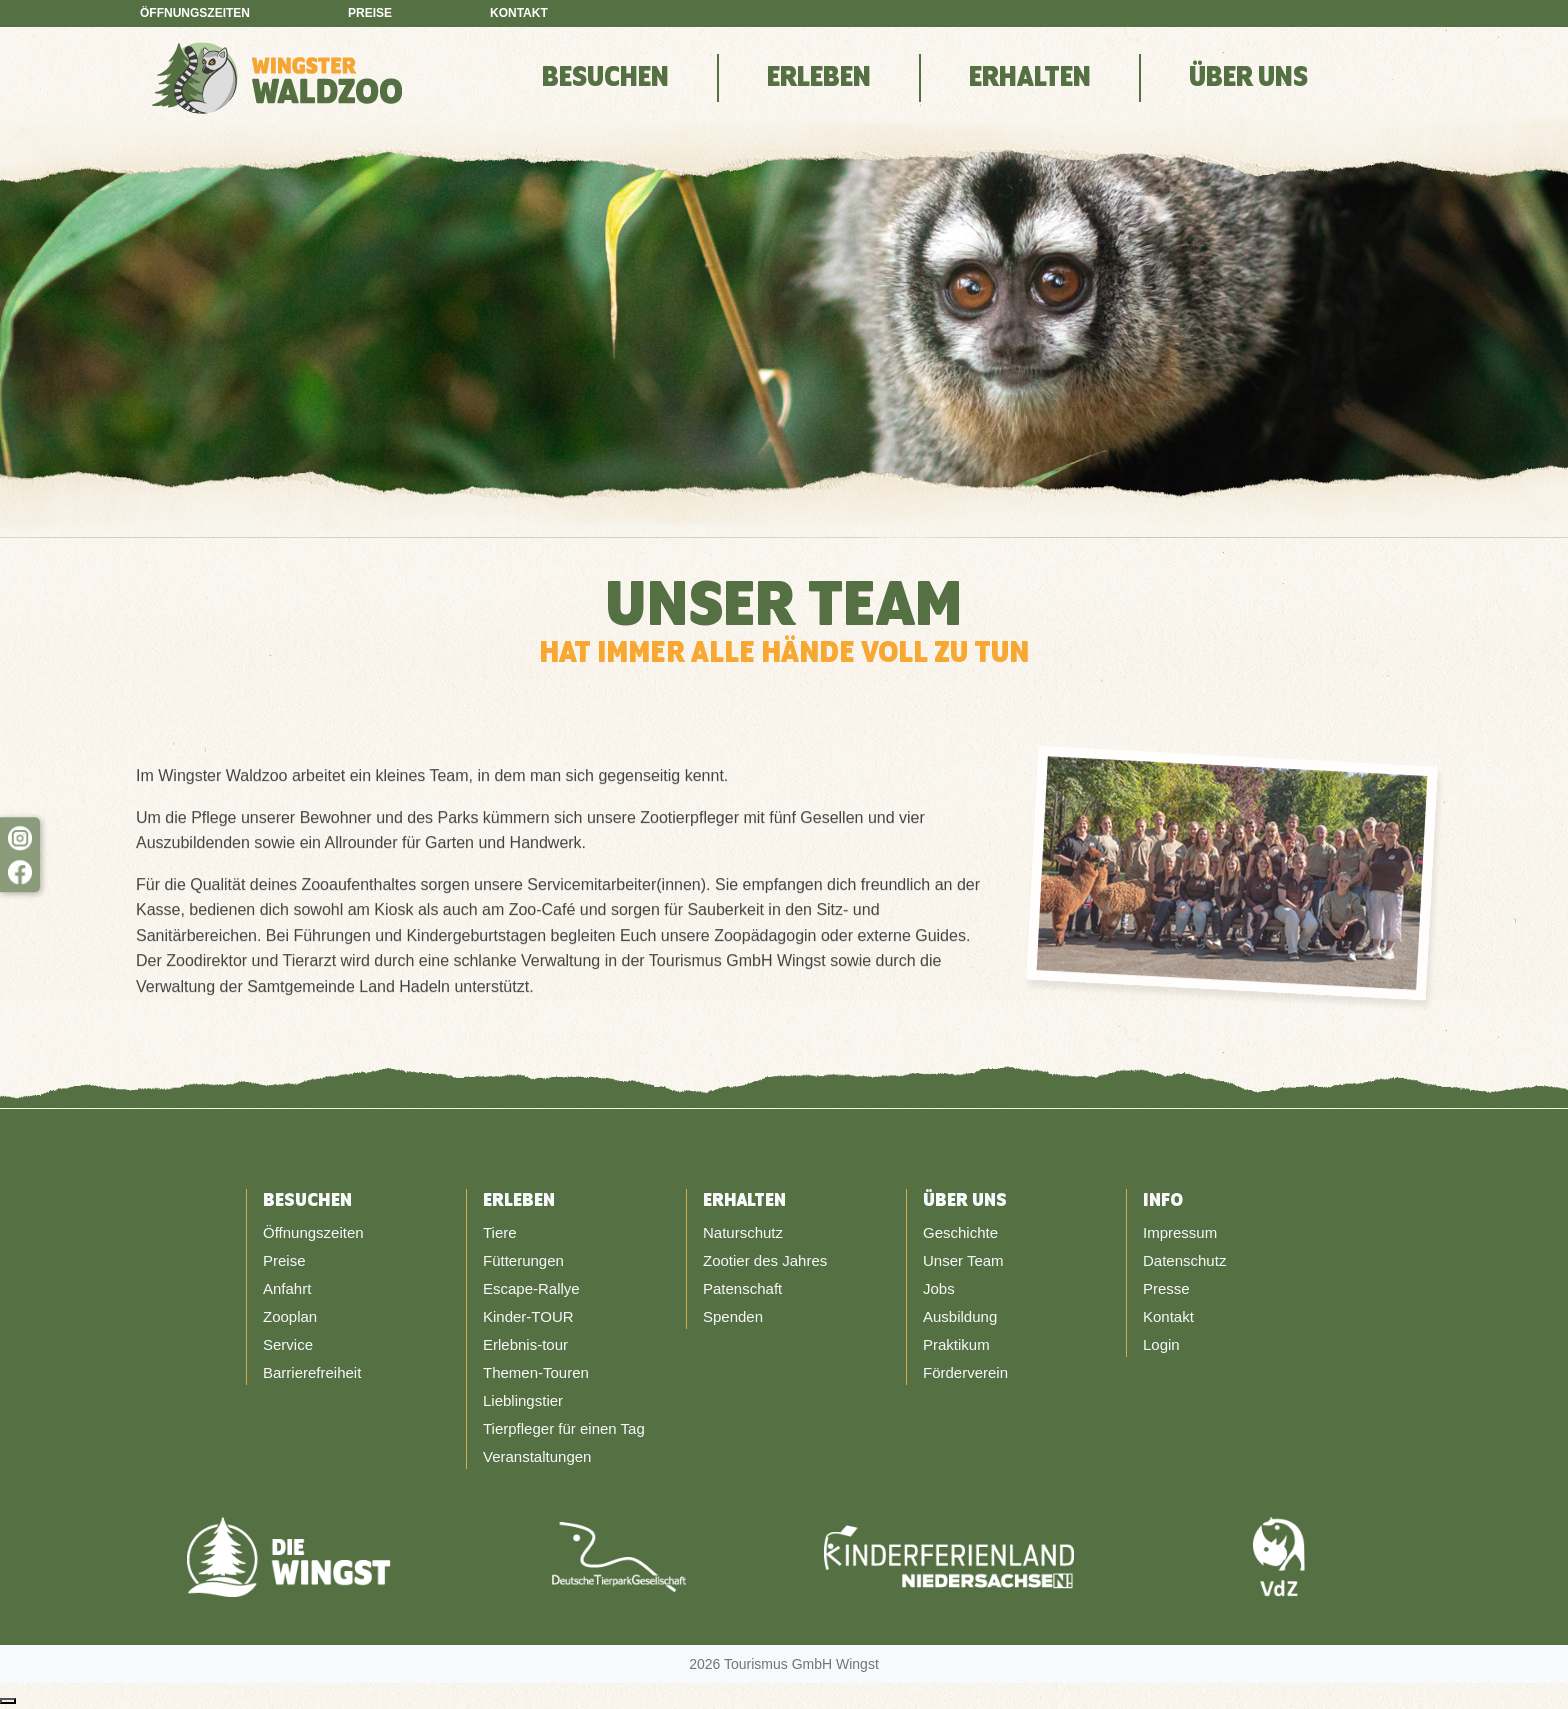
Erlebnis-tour (525, 1344)
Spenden (733, 1316)
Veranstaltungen (537, 1456)
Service (288, 1344)
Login (1161, 1344)
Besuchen (605, 78)
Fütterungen (523, 1260)
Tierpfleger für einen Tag (564, 1428)
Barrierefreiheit (312, 1372)
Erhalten (1030, 78)
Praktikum (956, 1344)
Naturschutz (743, 1232)
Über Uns (1248, 78)
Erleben (819, 78)
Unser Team (963, 1260)
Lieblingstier (523, 1400)
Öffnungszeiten (195, 13)
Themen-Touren (536, 1372)
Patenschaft (742, 1288)
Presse (1166, 1288)
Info (1163, 1201)
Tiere (500, 1232)
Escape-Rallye (531, 1288)
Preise (370, 13)
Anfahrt (287, 1288)
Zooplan (290, 1316)
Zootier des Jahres (765, 1260)
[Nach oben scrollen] (8, 1701)
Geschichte (960, 1232)
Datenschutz (1184, 1260)
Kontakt (519, 13)
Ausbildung (960, 1316)
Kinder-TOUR (528, 1316)
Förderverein (965, 1372)
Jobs (939, 1288)
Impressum (1180, 1232)
